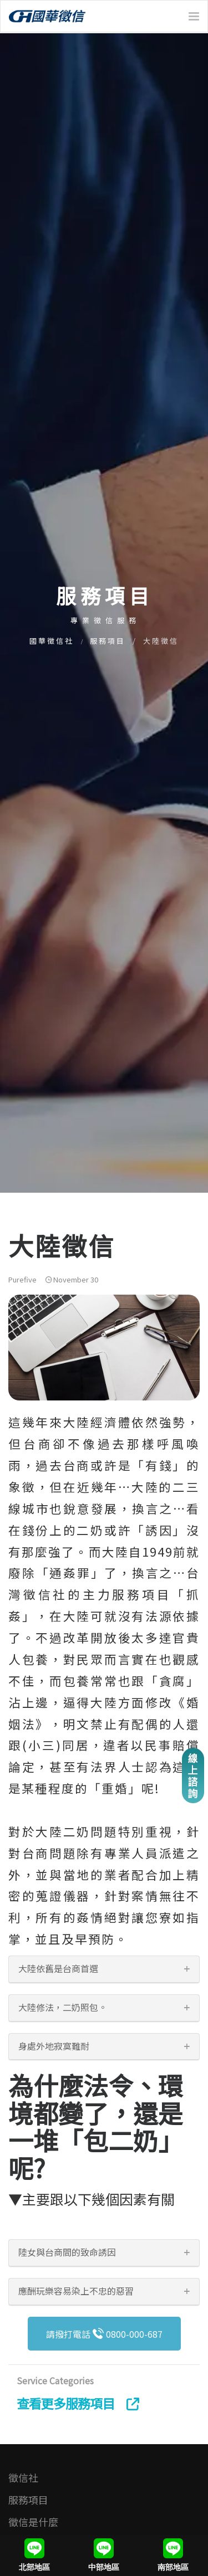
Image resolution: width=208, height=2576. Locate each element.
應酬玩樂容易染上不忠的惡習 (76, 2290)
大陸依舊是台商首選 (58, 1968)
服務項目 (107, 640)
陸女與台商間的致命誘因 (67, 2252)
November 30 (71, 1279)
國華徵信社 (51, 640)
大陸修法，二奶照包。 (62, 2007)
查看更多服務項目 (78, 2403)
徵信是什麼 (33, 2522)
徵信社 (23, 2477)
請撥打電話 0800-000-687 (104, 2333)
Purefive (22, 1279)
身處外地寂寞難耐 (53, 2045)
